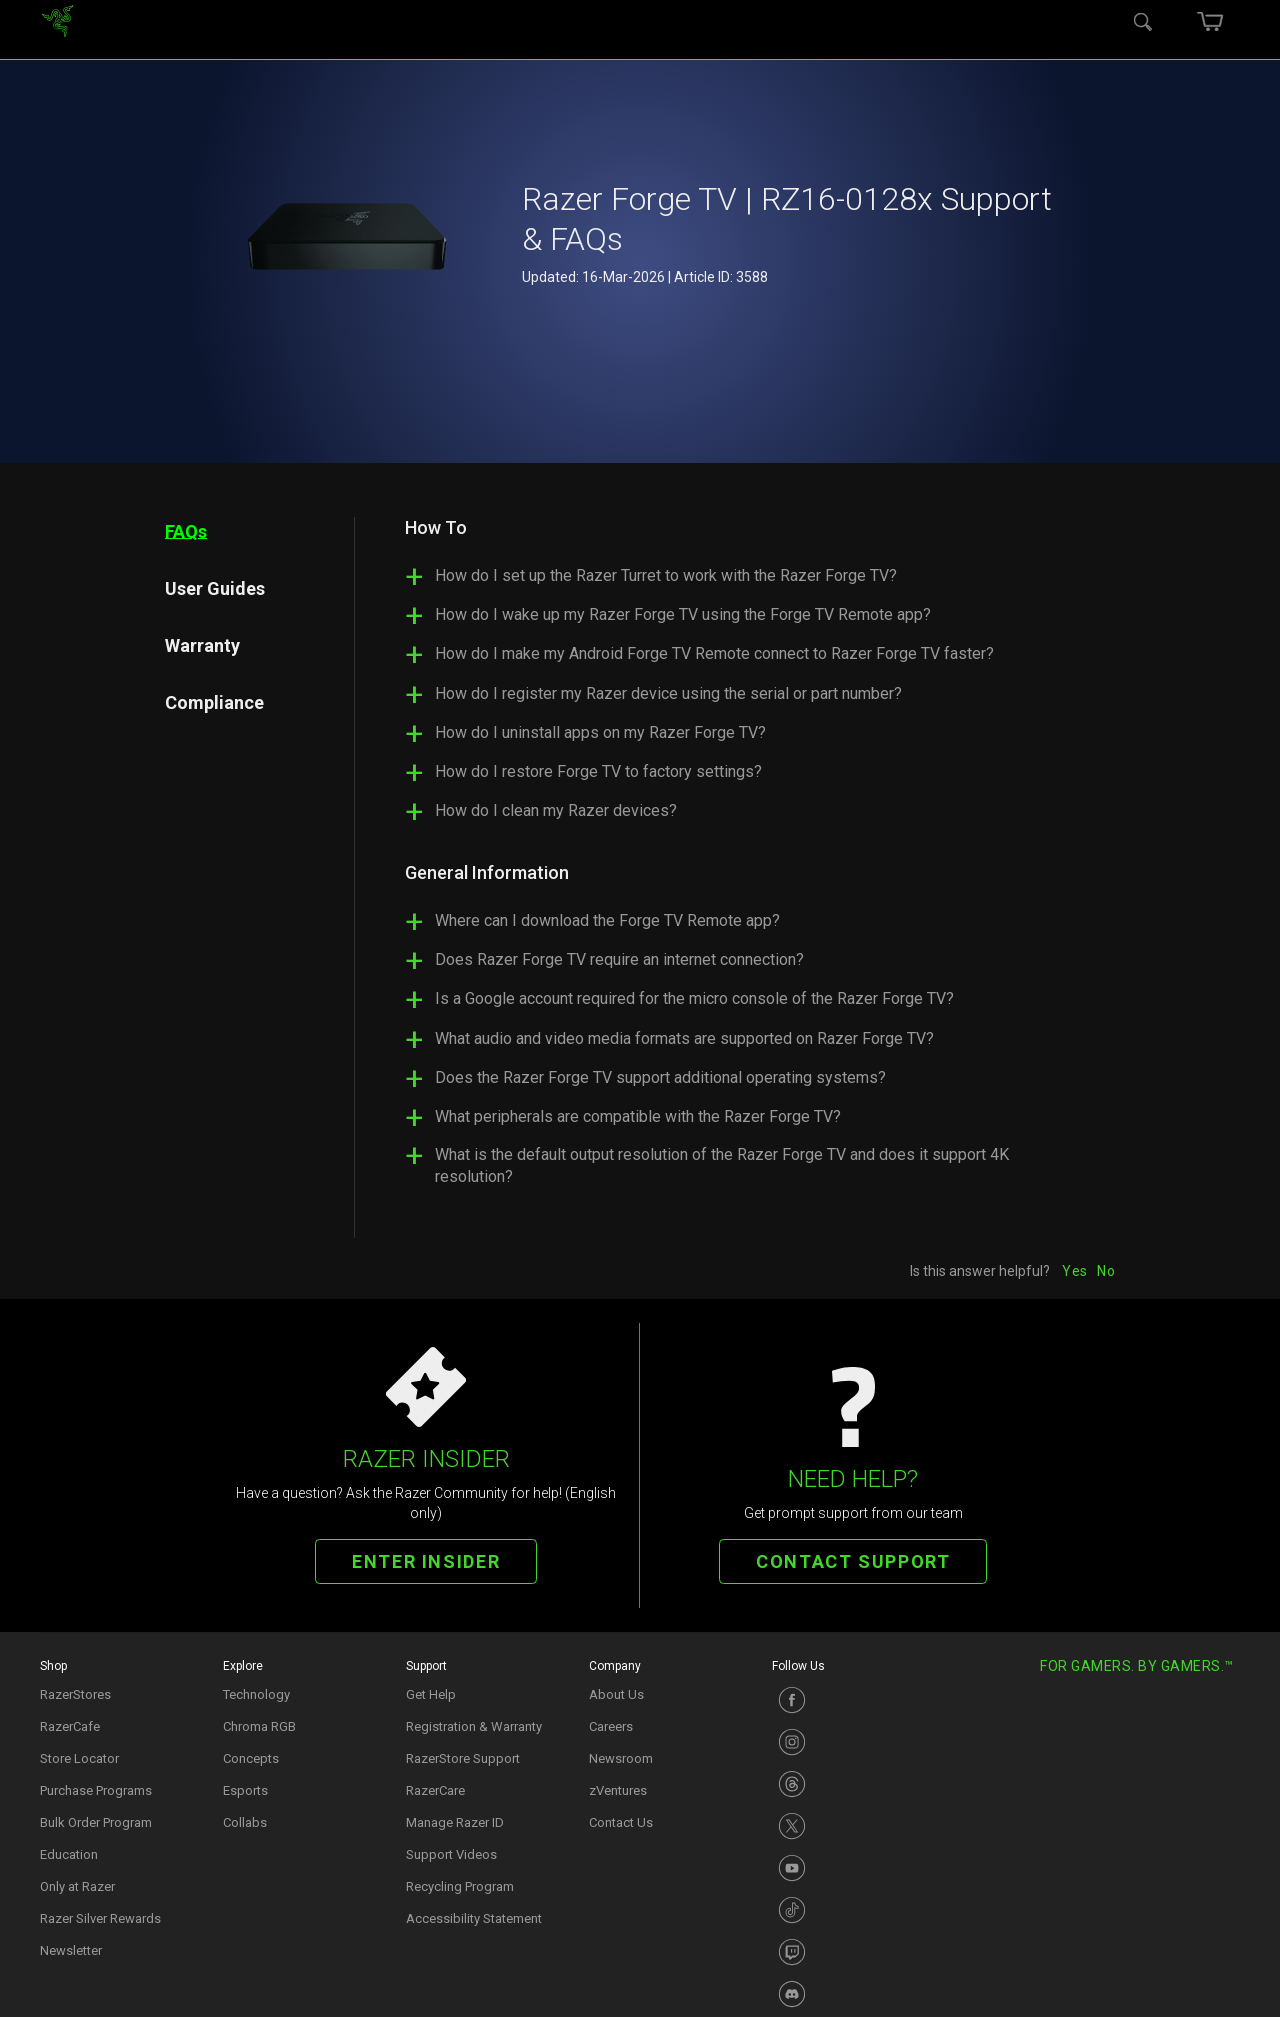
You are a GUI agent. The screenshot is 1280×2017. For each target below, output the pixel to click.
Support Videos (451, 1854)
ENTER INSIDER (426, 1561)
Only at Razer (77, 1886)
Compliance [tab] (214, 701)
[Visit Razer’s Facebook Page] (853, 1700)
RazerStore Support (463, 1758)
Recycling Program (460, 1886)
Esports (245, 1790)
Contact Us (621, 1822)
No (1106, 1271)
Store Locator (79, 1758)
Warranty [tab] (202, 644)
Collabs (245, 1822)
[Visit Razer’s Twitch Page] (853, 1952)
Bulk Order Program (96, 1822)
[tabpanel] (735, 860)
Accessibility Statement (474, 1918)
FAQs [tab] (186, 530)
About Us (616, 1694)
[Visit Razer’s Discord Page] (853, 1994)
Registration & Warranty (474, 1726)
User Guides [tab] (215, 587)
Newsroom (621, 1758)
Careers (611, 1726)
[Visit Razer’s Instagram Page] (853, 1742)
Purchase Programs (96, 1790)
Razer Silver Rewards (100, 1918)
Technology (256, 1694)
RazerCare (435, 1790)
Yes (1074, 1271)
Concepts (251, 1758)
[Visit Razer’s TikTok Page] (853, 1910)
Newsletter (71, 1950)
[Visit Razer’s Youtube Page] (853, 1868)
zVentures (618, 1790)
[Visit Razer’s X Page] (853, 1826)
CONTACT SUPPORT (853, 1561)
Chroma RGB (259, 1726)
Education (69, 1854)
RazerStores (75, 1694)
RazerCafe (70, 1726)
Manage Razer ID (455, 1822)
